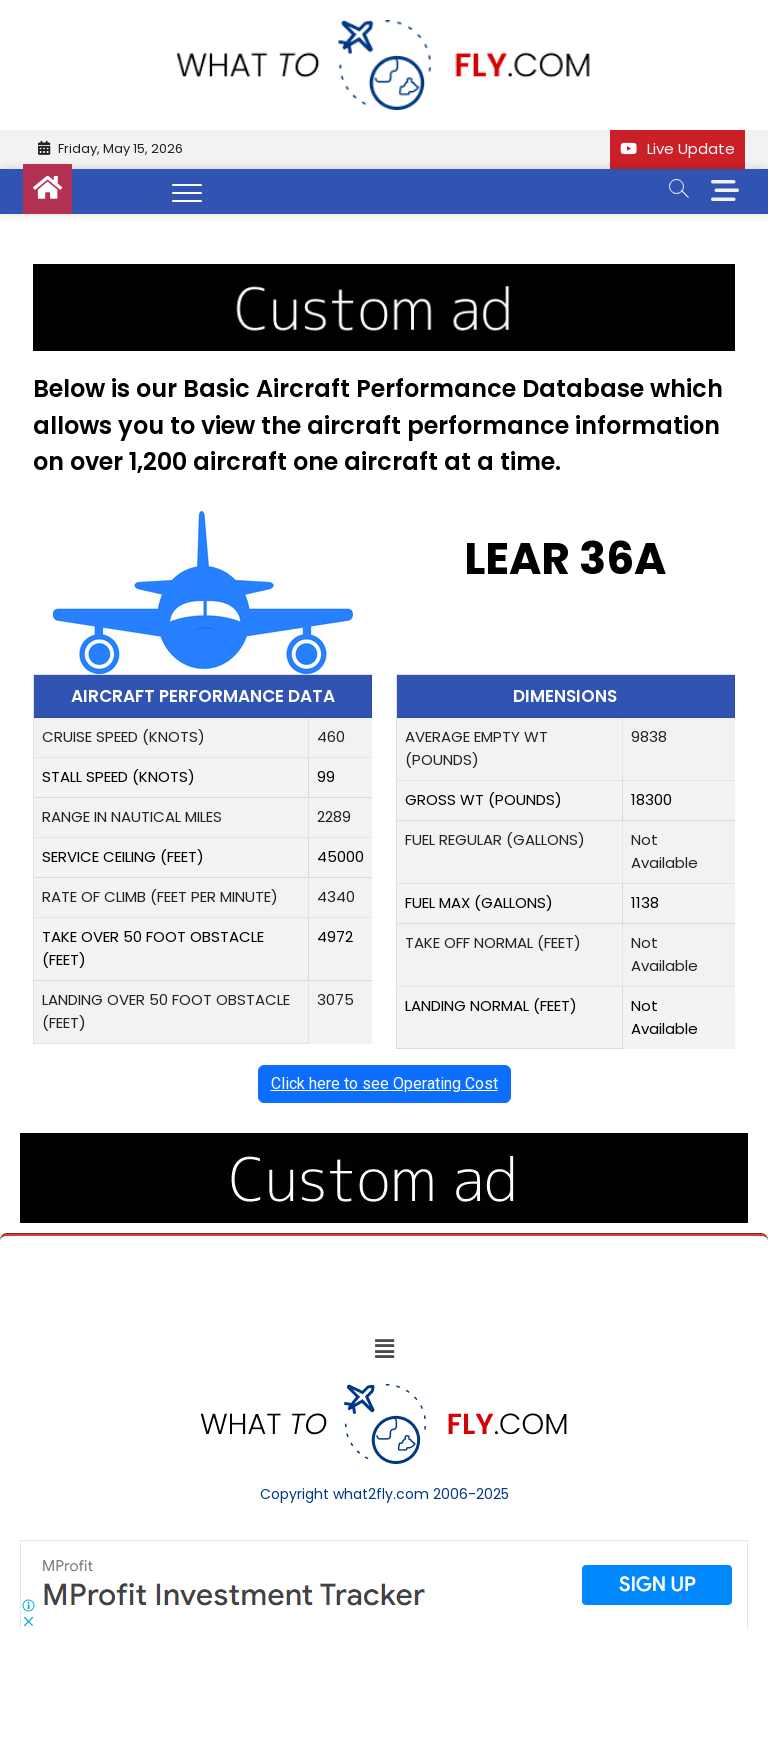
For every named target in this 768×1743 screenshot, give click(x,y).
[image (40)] (384, 274)
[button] (384, 1349)
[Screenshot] (384, 1550)
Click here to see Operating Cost (384, 1083)
